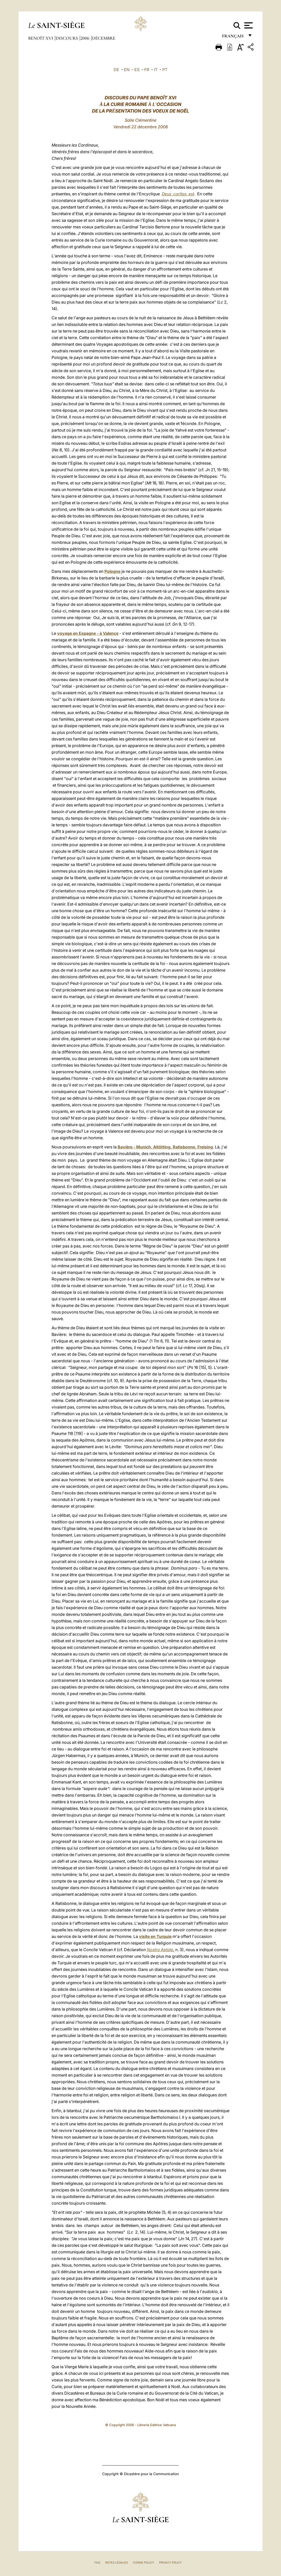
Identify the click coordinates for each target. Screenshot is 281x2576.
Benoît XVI (41, 38)
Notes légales (116, 2562)
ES (136, 69)
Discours (67, 38)
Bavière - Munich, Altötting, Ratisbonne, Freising (165, 1146)
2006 (85, 38)
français (233, 37)
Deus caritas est (178, 193)
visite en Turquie (155, 1936)
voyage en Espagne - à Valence (87, 633)
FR (146, 69)
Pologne (112, 571)
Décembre (103, 38)
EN (127, 69)
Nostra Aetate (160, 1949)
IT (156, 69)
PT (164, 69)
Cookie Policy (143, 2562)
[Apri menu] (248, 25)
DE (116, 69)
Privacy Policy (170, 2562)
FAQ (97, 2562)
